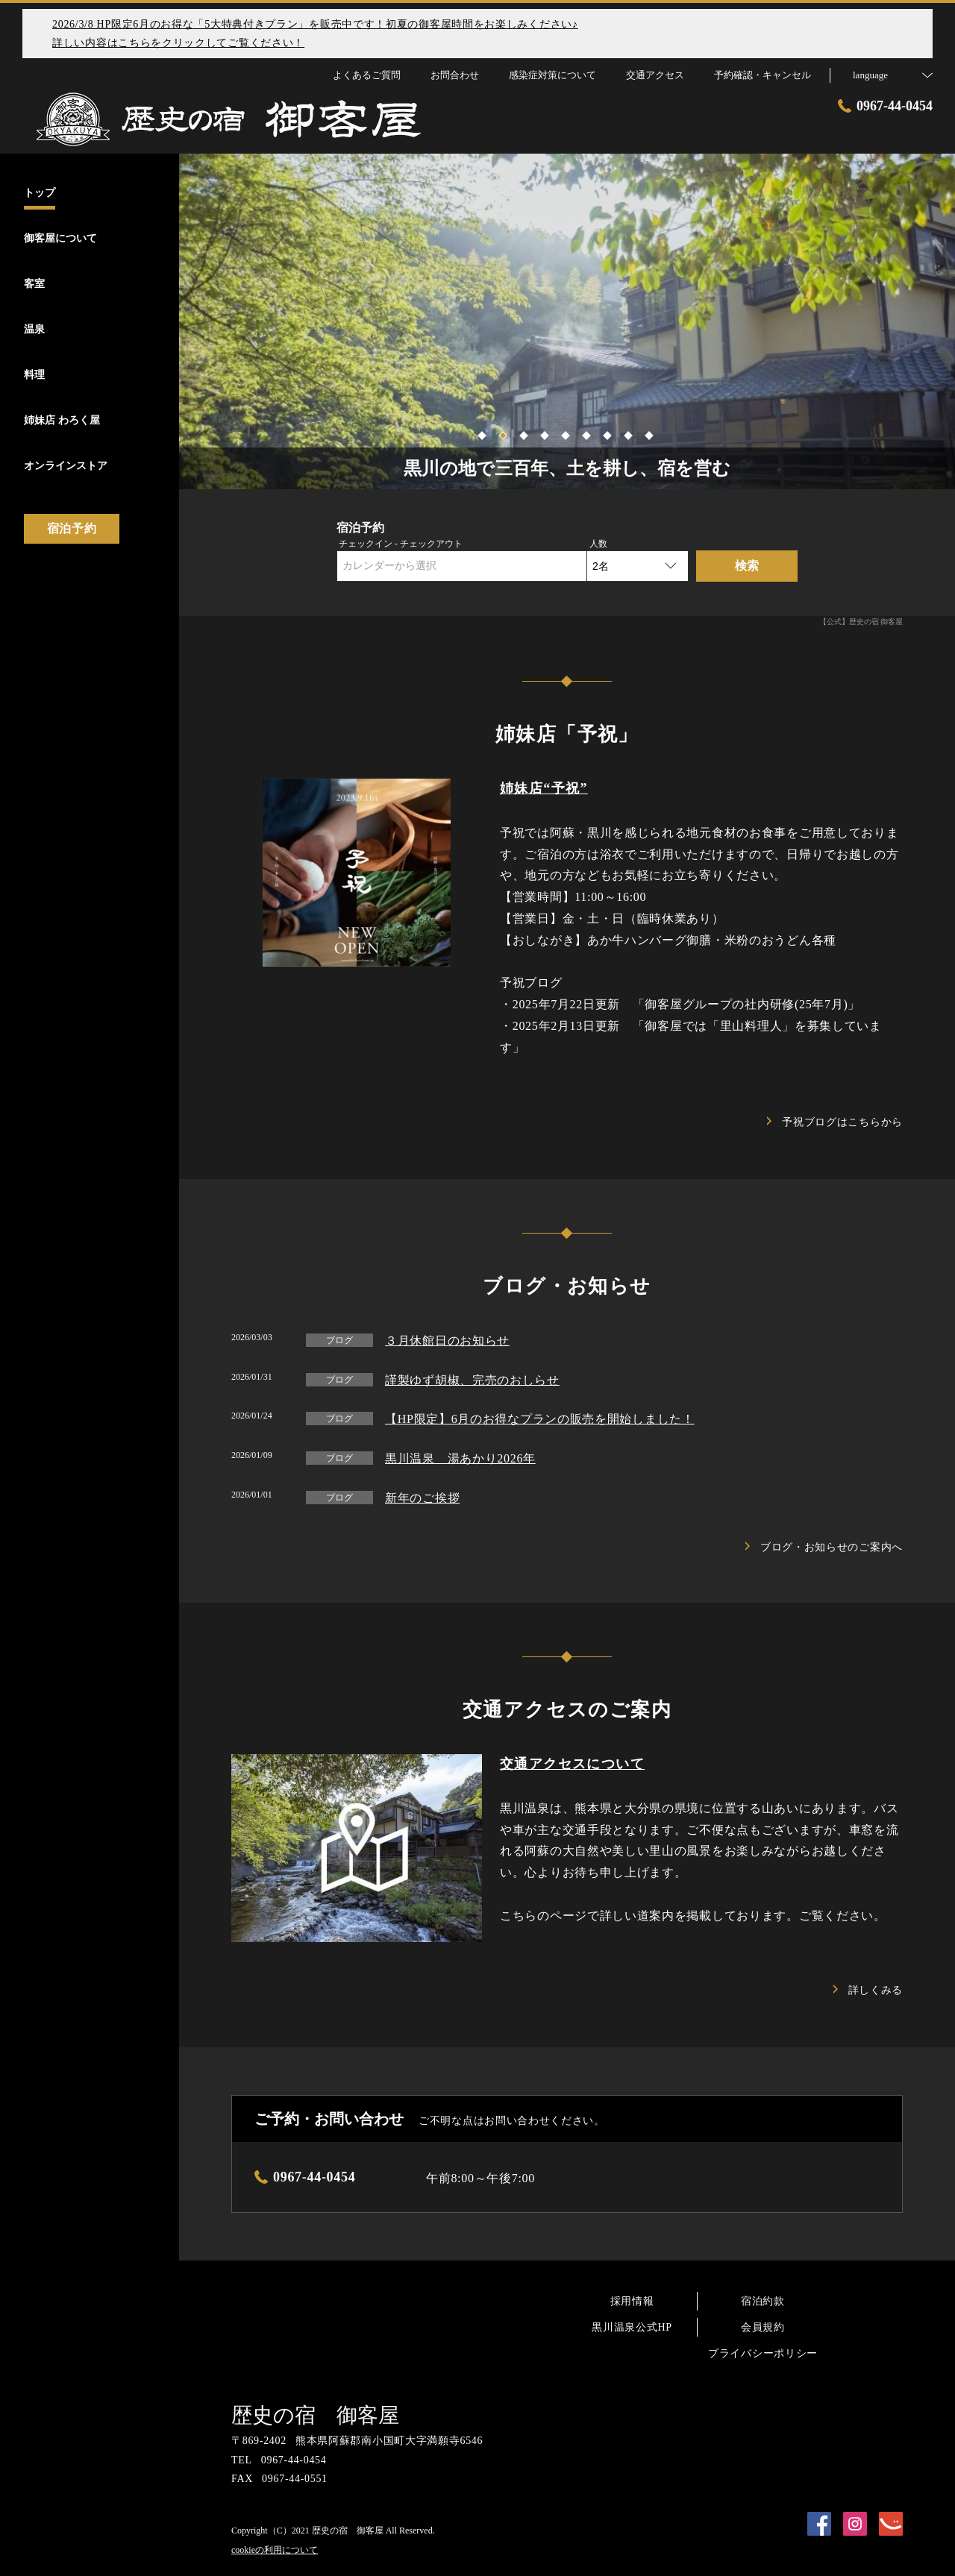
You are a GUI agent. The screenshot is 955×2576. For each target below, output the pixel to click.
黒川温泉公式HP (632, 2327)
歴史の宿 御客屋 (315, 2415)
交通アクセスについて (572, 1763)
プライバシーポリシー (763, 2353)
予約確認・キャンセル (762, 75)
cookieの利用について (274, 2550)
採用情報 (632, 2301)
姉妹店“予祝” (544, 788)
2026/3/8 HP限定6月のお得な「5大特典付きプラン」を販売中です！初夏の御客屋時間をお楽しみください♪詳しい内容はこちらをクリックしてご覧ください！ (315, 33)
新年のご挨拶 (422, 1498)
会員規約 (763, 2327)
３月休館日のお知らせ (447, 1340)
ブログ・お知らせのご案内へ (824, 1547)
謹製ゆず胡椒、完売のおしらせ (472, 1380)
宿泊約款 (763, 2301)
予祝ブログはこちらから (835, 1122)
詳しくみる (868, 1990)
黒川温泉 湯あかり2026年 (460, 1458)
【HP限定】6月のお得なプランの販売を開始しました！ (540, 1419)
